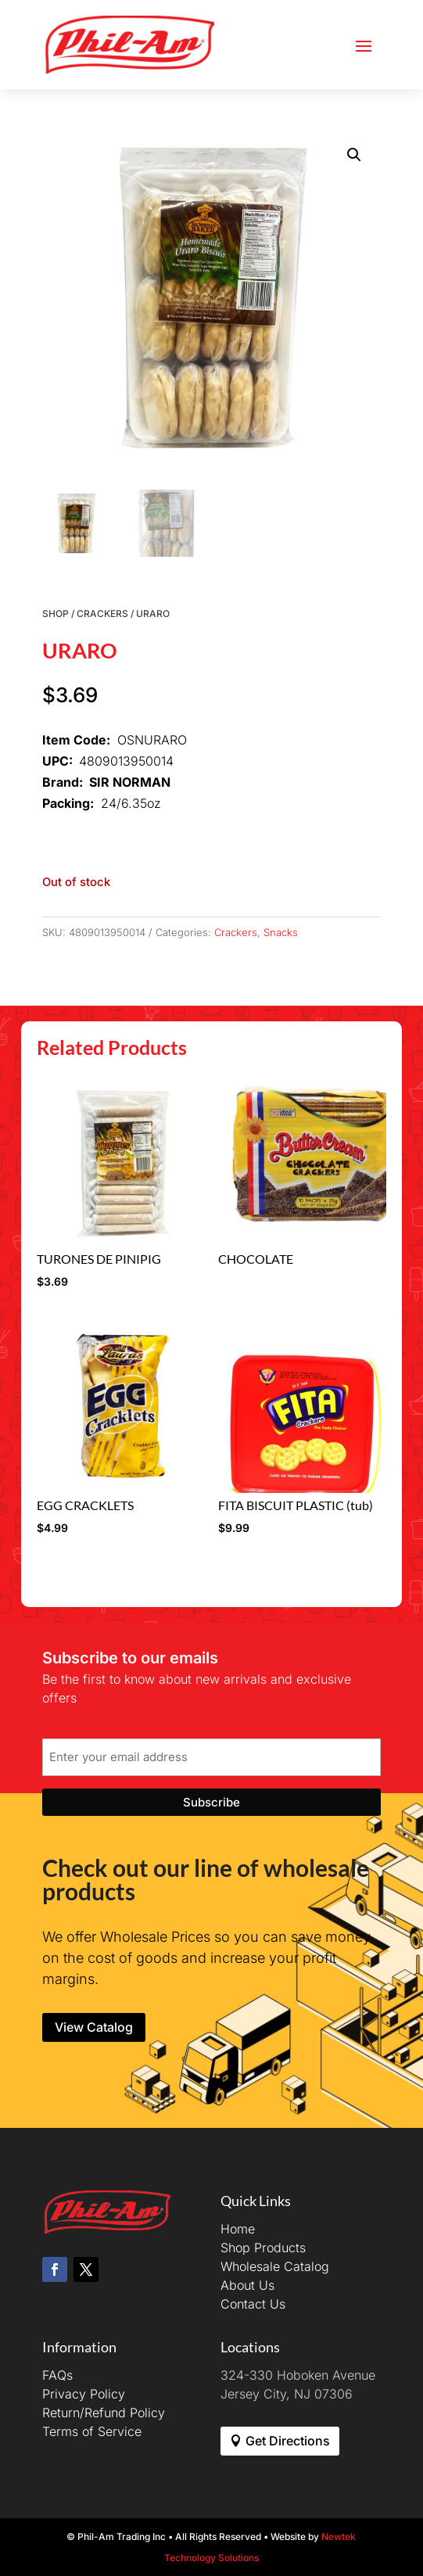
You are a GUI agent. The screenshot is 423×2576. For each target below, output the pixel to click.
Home (237, 2229)
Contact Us (252, 2304)
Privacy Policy (83, 2394)
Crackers (102, 613)
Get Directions (288, 2441)
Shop (55, 613)
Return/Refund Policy (103, 2412)
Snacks (280, 932)
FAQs (57, 2375)
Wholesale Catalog (274, 2266)
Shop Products (263, 2247)
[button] (354, 155)
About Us (247, 2285)
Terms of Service (92, 2431)
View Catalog (94, 2027)
